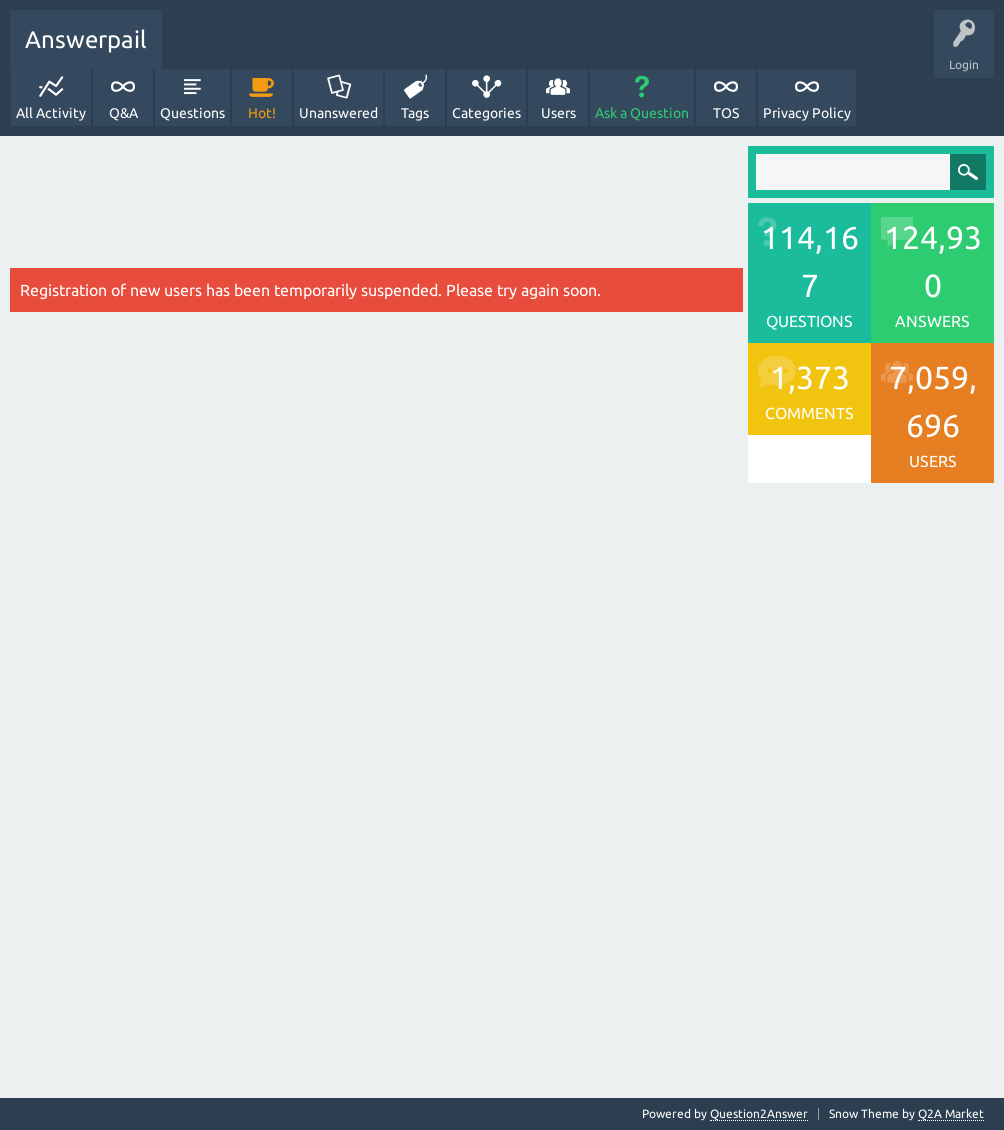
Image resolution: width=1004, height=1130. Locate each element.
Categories (486, 113)
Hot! (262, 113)
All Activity (51, 113)
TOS (726, 113)
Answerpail (86, 39)
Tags (415, 113)
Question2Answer (759, 1113)
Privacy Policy (807, 113)
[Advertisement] (376, 207)
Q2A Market (951, 1113)
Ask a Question (642, 113)
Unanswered (338, 113)
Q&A (123, 113)
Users (558, 113)
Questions (192, 113)
